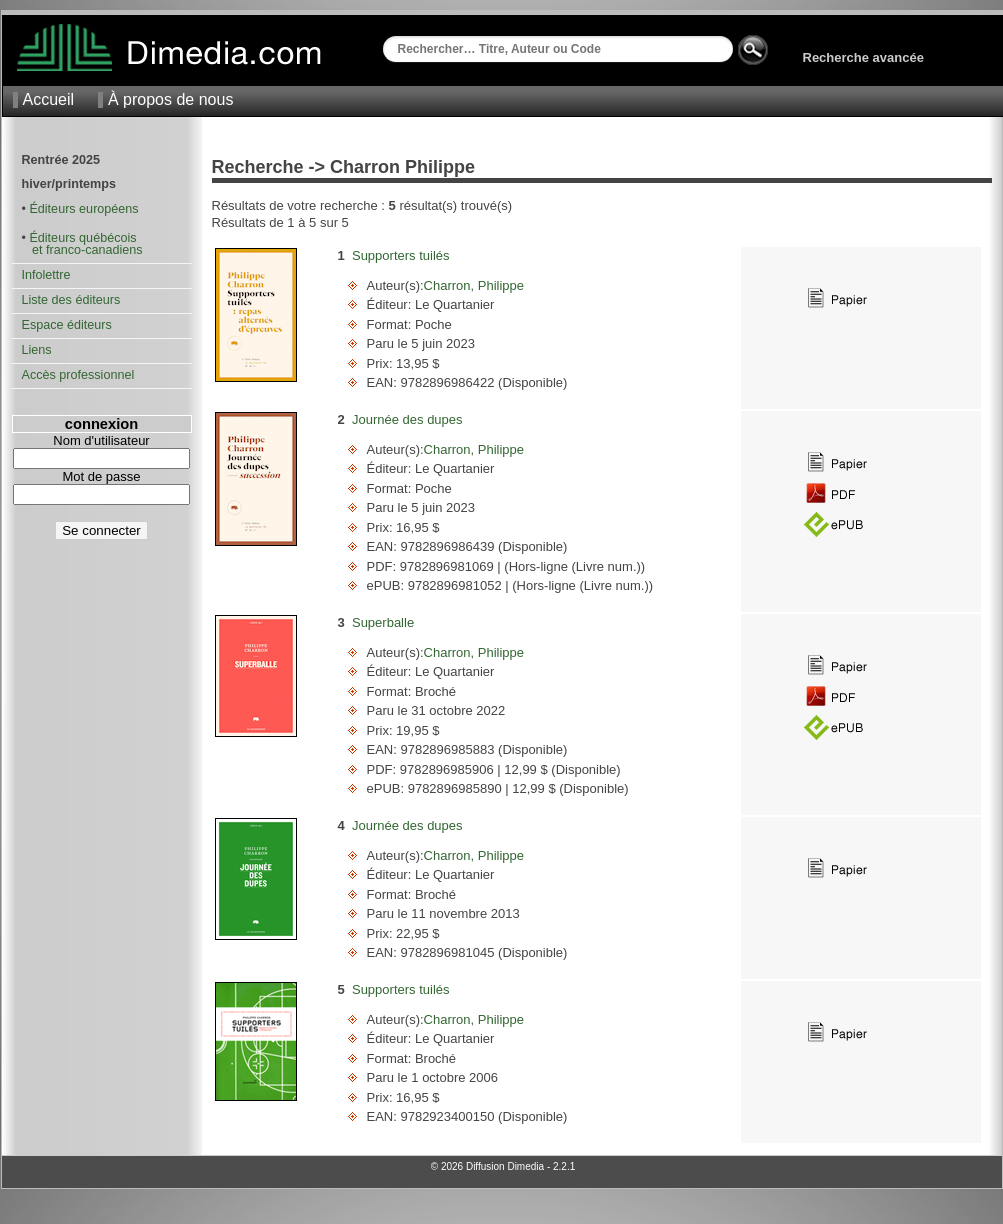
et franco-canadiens (82, 250)
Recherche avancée (863, 57)
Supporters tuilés (401, 255)
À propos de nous (170, 99)
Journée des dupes (407, 419)
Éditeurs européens (83, 209)
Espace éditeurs (67, 325)
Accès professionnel (78, 375)
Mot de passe (101, 476)
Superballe (383, 622)
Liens (37, 350)
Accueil (49, 99)
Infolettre (46, 275)
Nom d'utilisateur (101, 440)
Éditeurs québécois (82, 238)
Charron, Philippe (474, 285)
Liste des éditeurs (71, 300)
